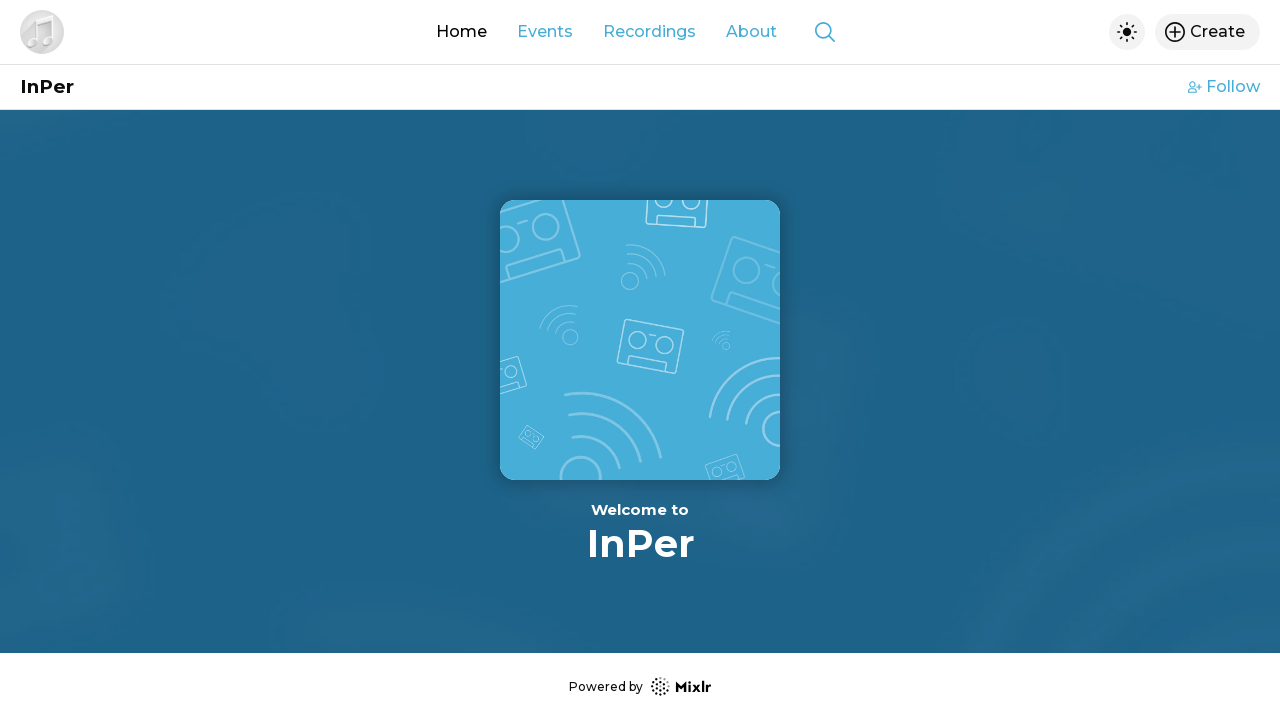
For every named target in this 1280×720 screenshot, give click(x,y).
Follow (1224, 86)
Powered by (640, 686)
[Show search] (825, 32)
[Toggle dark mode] (1127, 32)
